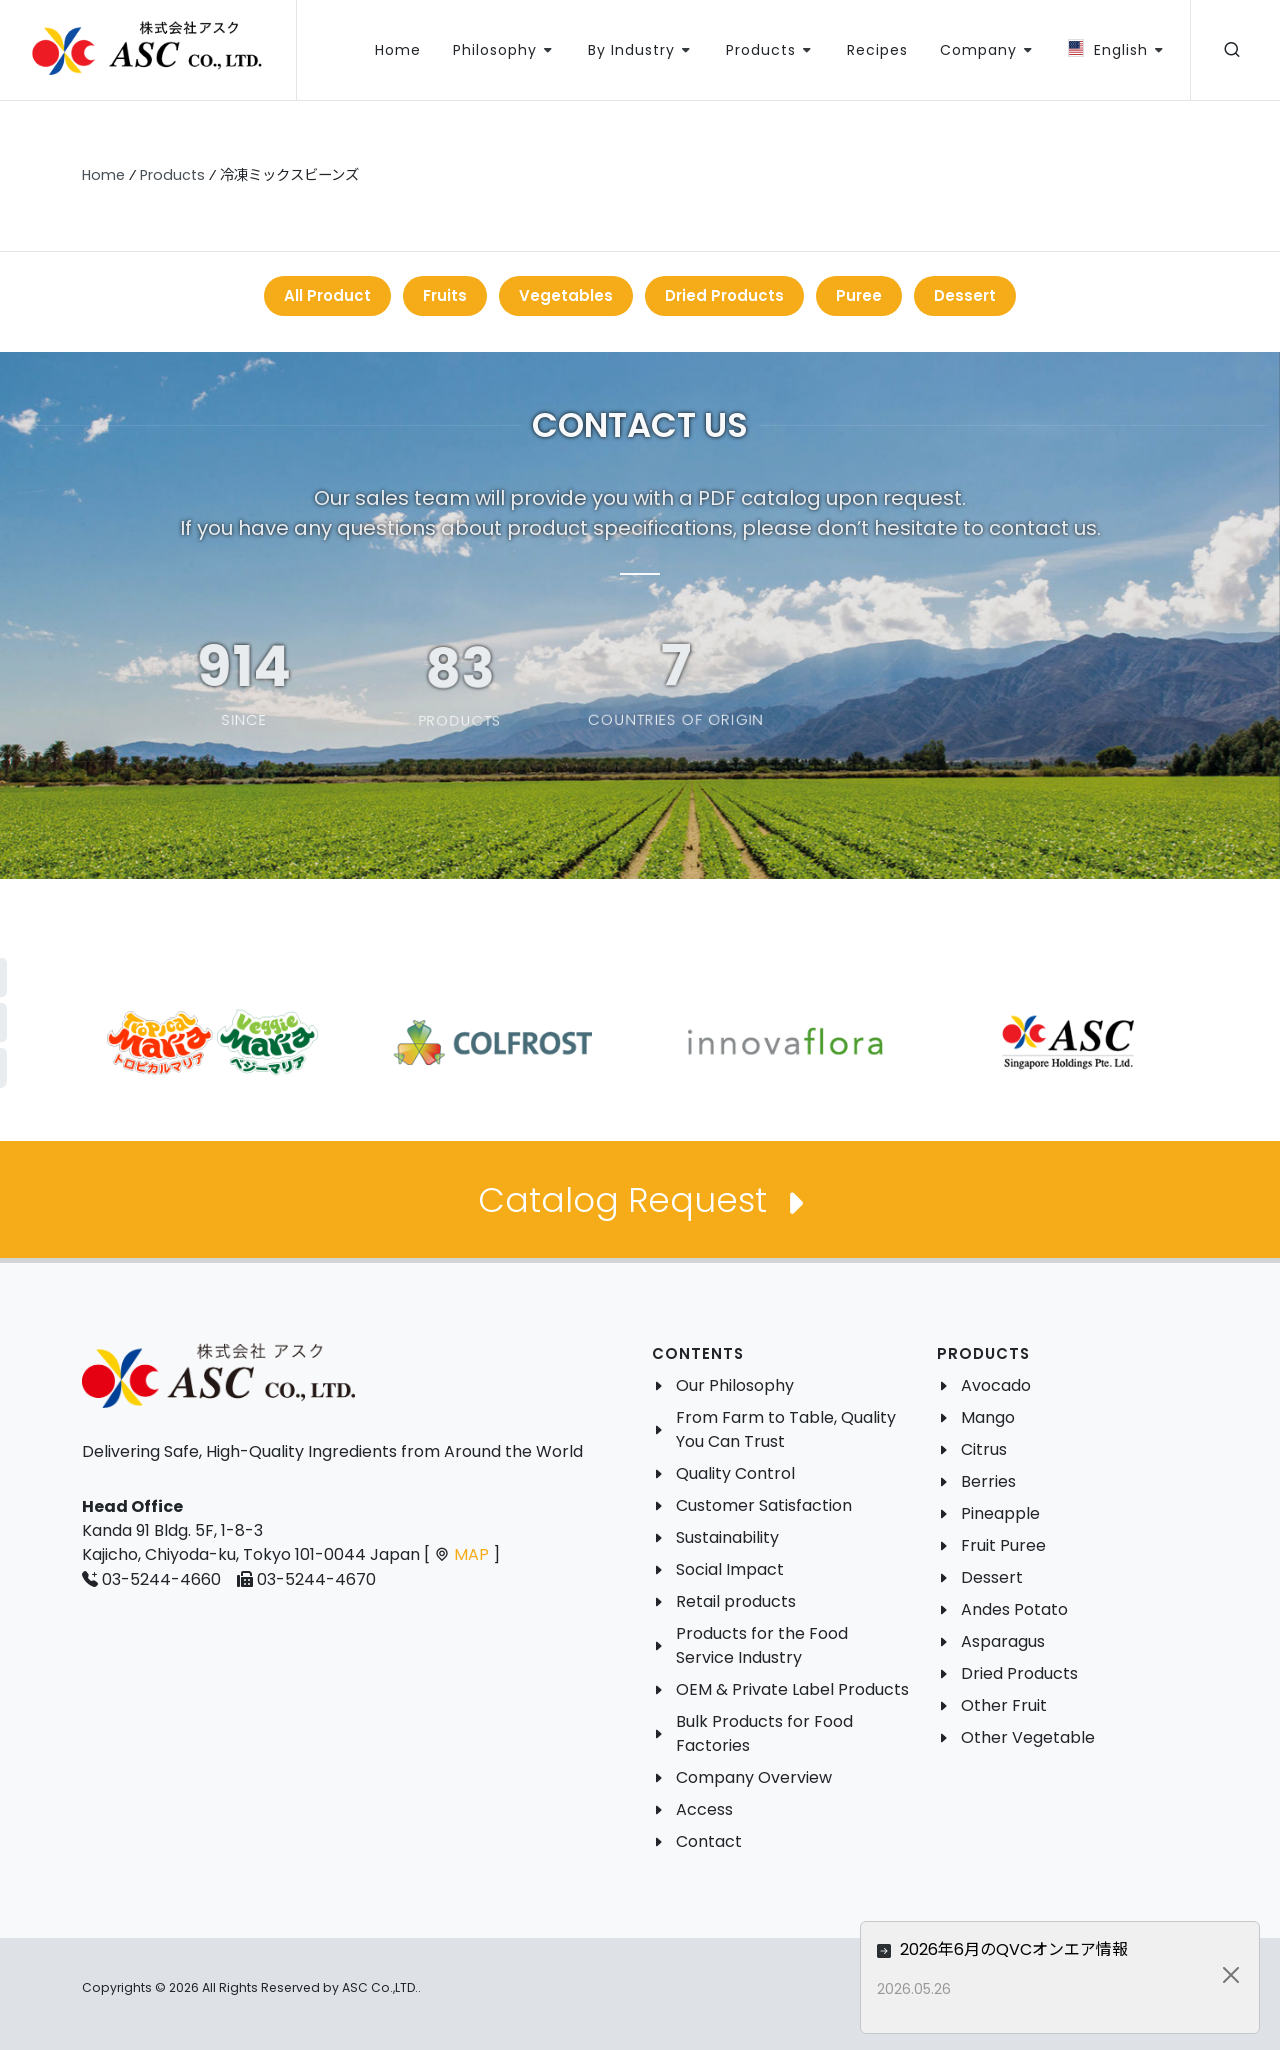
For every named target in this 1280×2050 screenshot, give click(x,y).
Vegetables (566, 295)
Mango (988, 1417)
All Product (327, 295)
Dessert (965, 295)
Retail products (736, 1601)
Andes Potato (1014, 1609)
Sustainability (727, 1537)
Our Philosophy (735, 1385)
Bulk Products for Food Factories (764, 1733)
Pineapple (1000, 1513)
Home (103, 175)
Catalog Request (640, 1203)
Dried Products (724, 295)
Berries (988, 1481)
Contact (709, 1841)
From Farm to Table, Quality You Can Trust (786, 1429)
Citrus (984, 1449)
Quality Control (735, 1473)
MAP (471, 1554)
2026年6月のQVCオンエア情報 (1079, 1949)
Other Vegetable (1028, 1737)
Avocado (996, 1385)
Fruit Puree (1003, 1545)
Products (172, 175)
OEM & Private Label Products (792, 1689)
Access (704, 1809)
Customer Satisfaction (764, 1505)
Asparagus (1003, 1641)
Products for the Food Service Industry (762, 1645)
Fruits (445, 295)
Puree (859, 295)
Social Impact (730, 1569)
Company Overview (754, 1777)
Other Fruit (1004, 1705)
